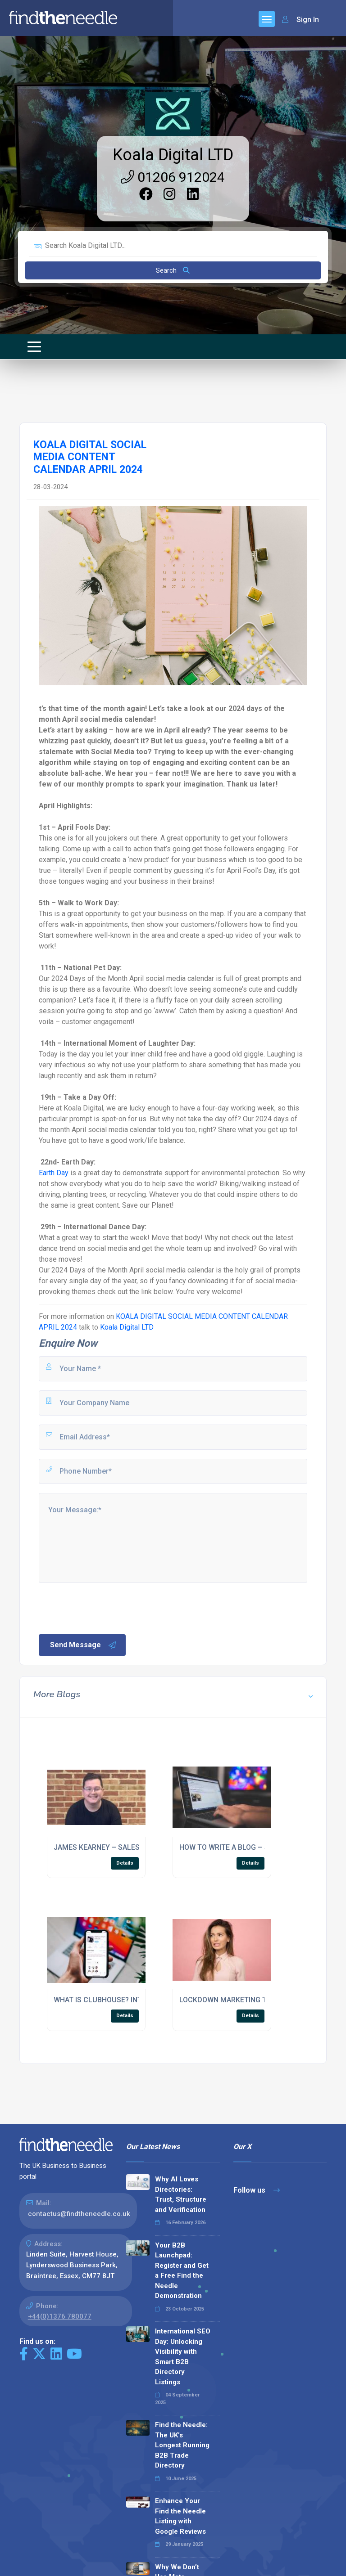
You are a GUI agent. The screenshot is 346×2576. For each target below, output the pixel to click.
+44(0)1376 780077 (59, 2316)
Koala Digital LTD (173, 154)
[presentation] (105, 1607)
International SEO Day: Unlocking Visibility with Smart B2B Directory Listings (182, 2356)
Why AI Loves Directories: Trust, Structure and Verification (180, 2194)
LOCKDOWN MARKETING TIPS (228, 2000)
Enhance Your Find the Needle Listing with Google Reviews (180, 2516)
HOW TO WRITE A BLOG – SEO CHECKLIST (248, 1847)
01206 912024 (173, 177)
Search (173, 270)
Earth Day (53, 1173)
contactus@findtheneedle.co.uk (79, 2214)
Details (124, 1863)
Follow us (256, 2190)
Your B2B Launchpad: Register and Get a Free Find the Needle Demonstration (182, 2270)
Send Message (83, 1645)
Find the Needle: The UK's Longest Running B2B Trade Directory (182, 2445)
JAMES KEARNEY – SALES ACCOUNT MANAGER (132, 1847)
